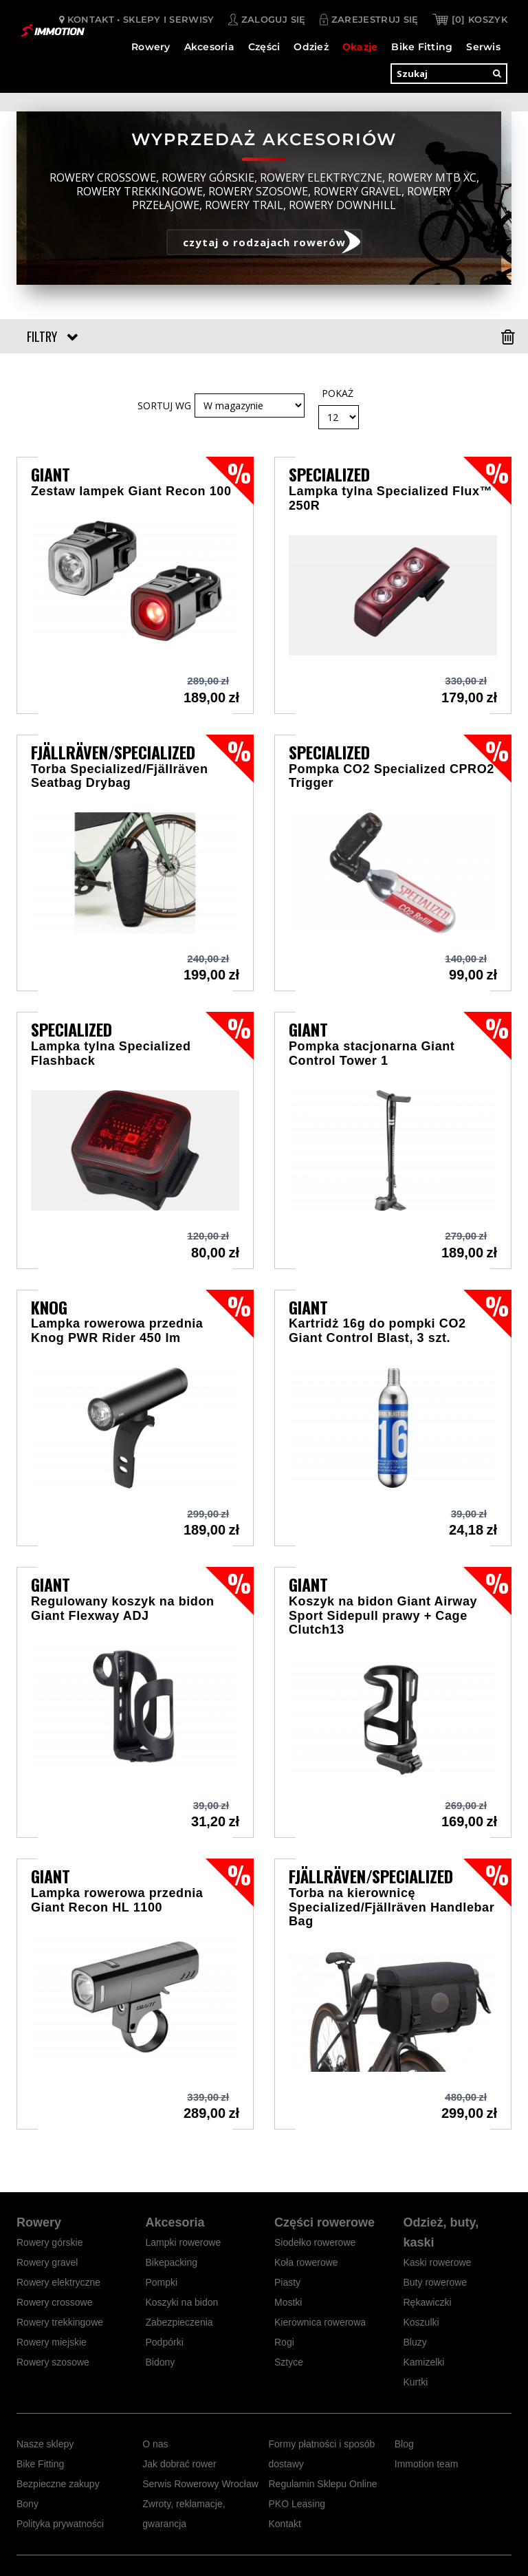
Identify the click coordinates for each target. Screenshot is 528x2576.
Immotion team (427, 2463)
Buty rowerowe (436, 2282)
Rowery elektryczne (58, 2282)
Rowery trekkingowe (59, 2322)
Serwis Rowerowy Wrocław (200, 2483)
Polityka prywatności (60, 2523)
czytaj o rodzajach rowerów (264, 242)
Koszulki (421, 2322)
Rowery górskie (49, 2242)
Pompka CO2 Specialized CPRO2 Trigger (391, 776)
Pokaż (337, 393)
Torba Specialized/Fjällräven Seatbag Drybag (119, 776)
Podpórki (165, 2342)
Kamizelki (424, 2362)
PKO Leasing (297, 2503)
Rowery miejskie (51, 2342)
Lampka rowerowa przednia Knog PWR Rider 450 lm (117, 1331)
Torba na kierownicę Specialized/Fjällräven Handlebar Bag (391, 1907)
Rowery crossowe (54, 2302)
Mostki (288, 2302)
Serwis (483, 45)
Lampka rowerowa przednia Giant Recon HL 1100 (117, 1900)
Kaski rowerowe (438, 2262)
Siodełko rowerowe (314, 2242)
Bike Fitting (421, 45)
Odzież (311, 45)
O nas (155, 2443)
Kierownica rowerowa (320, 2322)
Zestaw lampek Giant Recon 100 (131, 491)
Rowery (150, 45)
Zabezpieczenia (179, 2322)
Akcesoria (209, 45)
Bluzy (415, 2342)
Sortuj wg (164, 405)
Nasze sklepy (45, 2443)
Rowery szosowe (52, 2362)
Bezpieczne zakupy (58, 2483)
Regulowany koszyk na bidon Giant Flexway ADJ (122, 1608)
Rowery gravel (47, 2262)
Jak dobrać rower (179, 2463)
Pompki (162, 2282)
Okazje (360, 45)
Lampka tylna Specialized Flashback (110, 1053)
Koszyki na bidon (182, 2302)
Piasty (287, 2282)
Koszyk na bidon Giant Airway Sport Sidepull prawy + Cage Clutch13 (383, 1615)
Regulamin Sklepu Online (323, 2483)
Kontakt (285, 2523)
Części (264, 45)
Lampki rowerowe (183, 2242)
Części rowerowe (324, 2222)
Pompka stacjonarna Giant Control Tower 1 (371, 1053)
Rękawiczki (428, 2302)
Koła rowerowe (306, 2262)
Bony (27, 2503)
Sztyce (288, 2362)
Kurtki (416, 2382)
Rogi (284, 2342)
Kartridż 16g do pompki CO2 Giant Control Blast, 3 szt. (377, 1331)
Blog (404, 2443)
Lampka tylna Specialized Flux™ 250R (390, 498)
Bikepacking (172, 2262)
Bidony (160, 2362)
